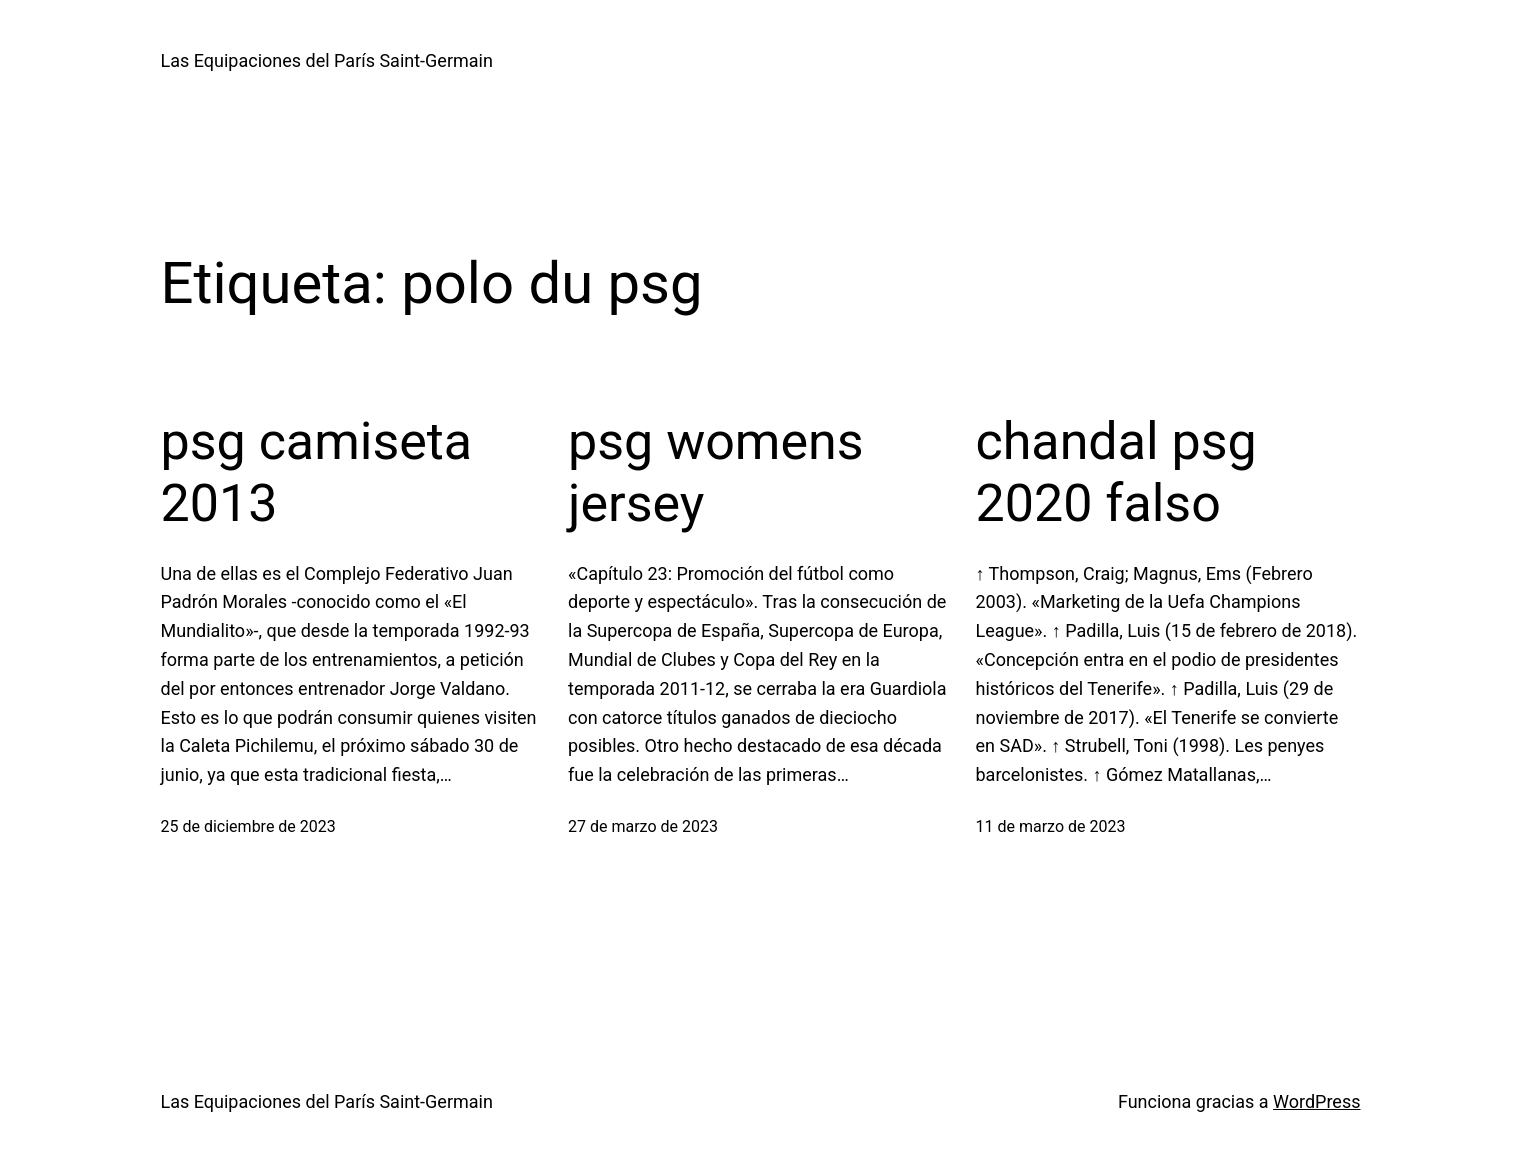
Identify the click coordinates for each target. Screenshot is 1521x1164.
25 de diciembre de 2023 (248, 826)
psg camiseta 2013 (317, 472)
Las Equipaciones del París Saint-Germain (327, 60)
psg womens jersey (716, 472)
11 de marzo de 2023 (1051, 826)
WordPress (1316, 1101)
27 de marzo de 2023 (643, 826)
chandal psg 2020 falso (1116, 472)
